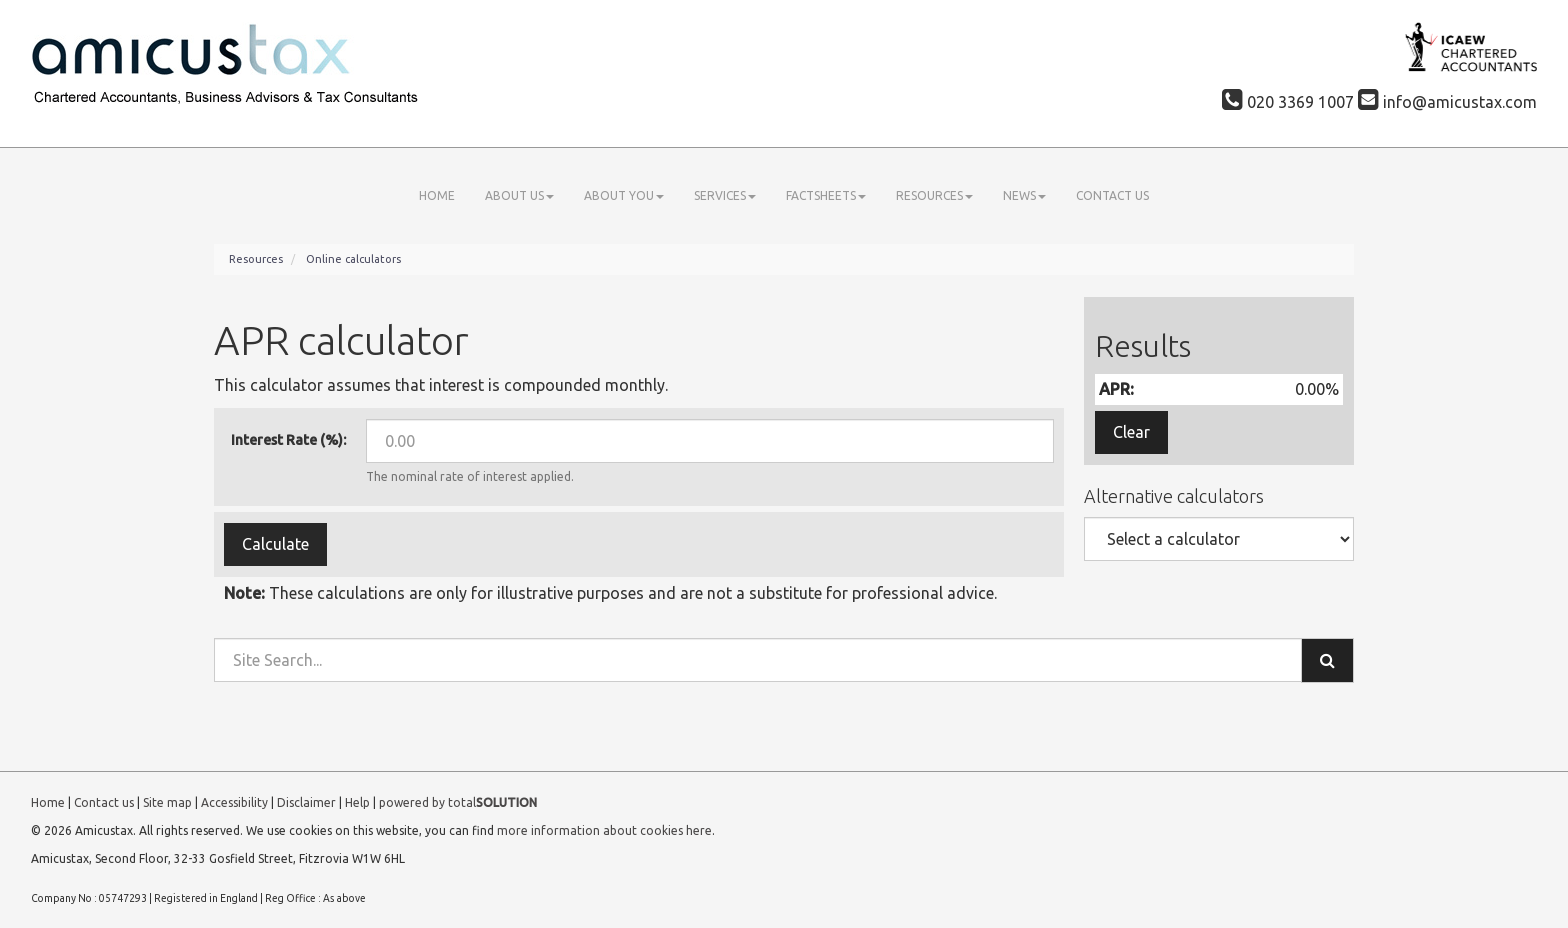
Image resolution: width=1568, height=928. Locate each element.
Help (357, 802)
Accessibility (234, 802)
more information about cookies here (604, 830)
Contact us (1112, 195)
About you (624, 195)
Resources (934, 195)
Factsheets (826, 195)
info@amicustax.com (1447, 102)
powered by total (458, 802)
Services (725, 195)
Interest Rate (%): (288, 440)
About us (519, 195)
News (1024, 195)
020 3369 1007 (1288, 102)
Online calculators (353, 259)
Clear (1131, 432)
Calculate (275, 544)
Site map (167, 802)
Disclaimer (306, 802)
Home (437, 195)
